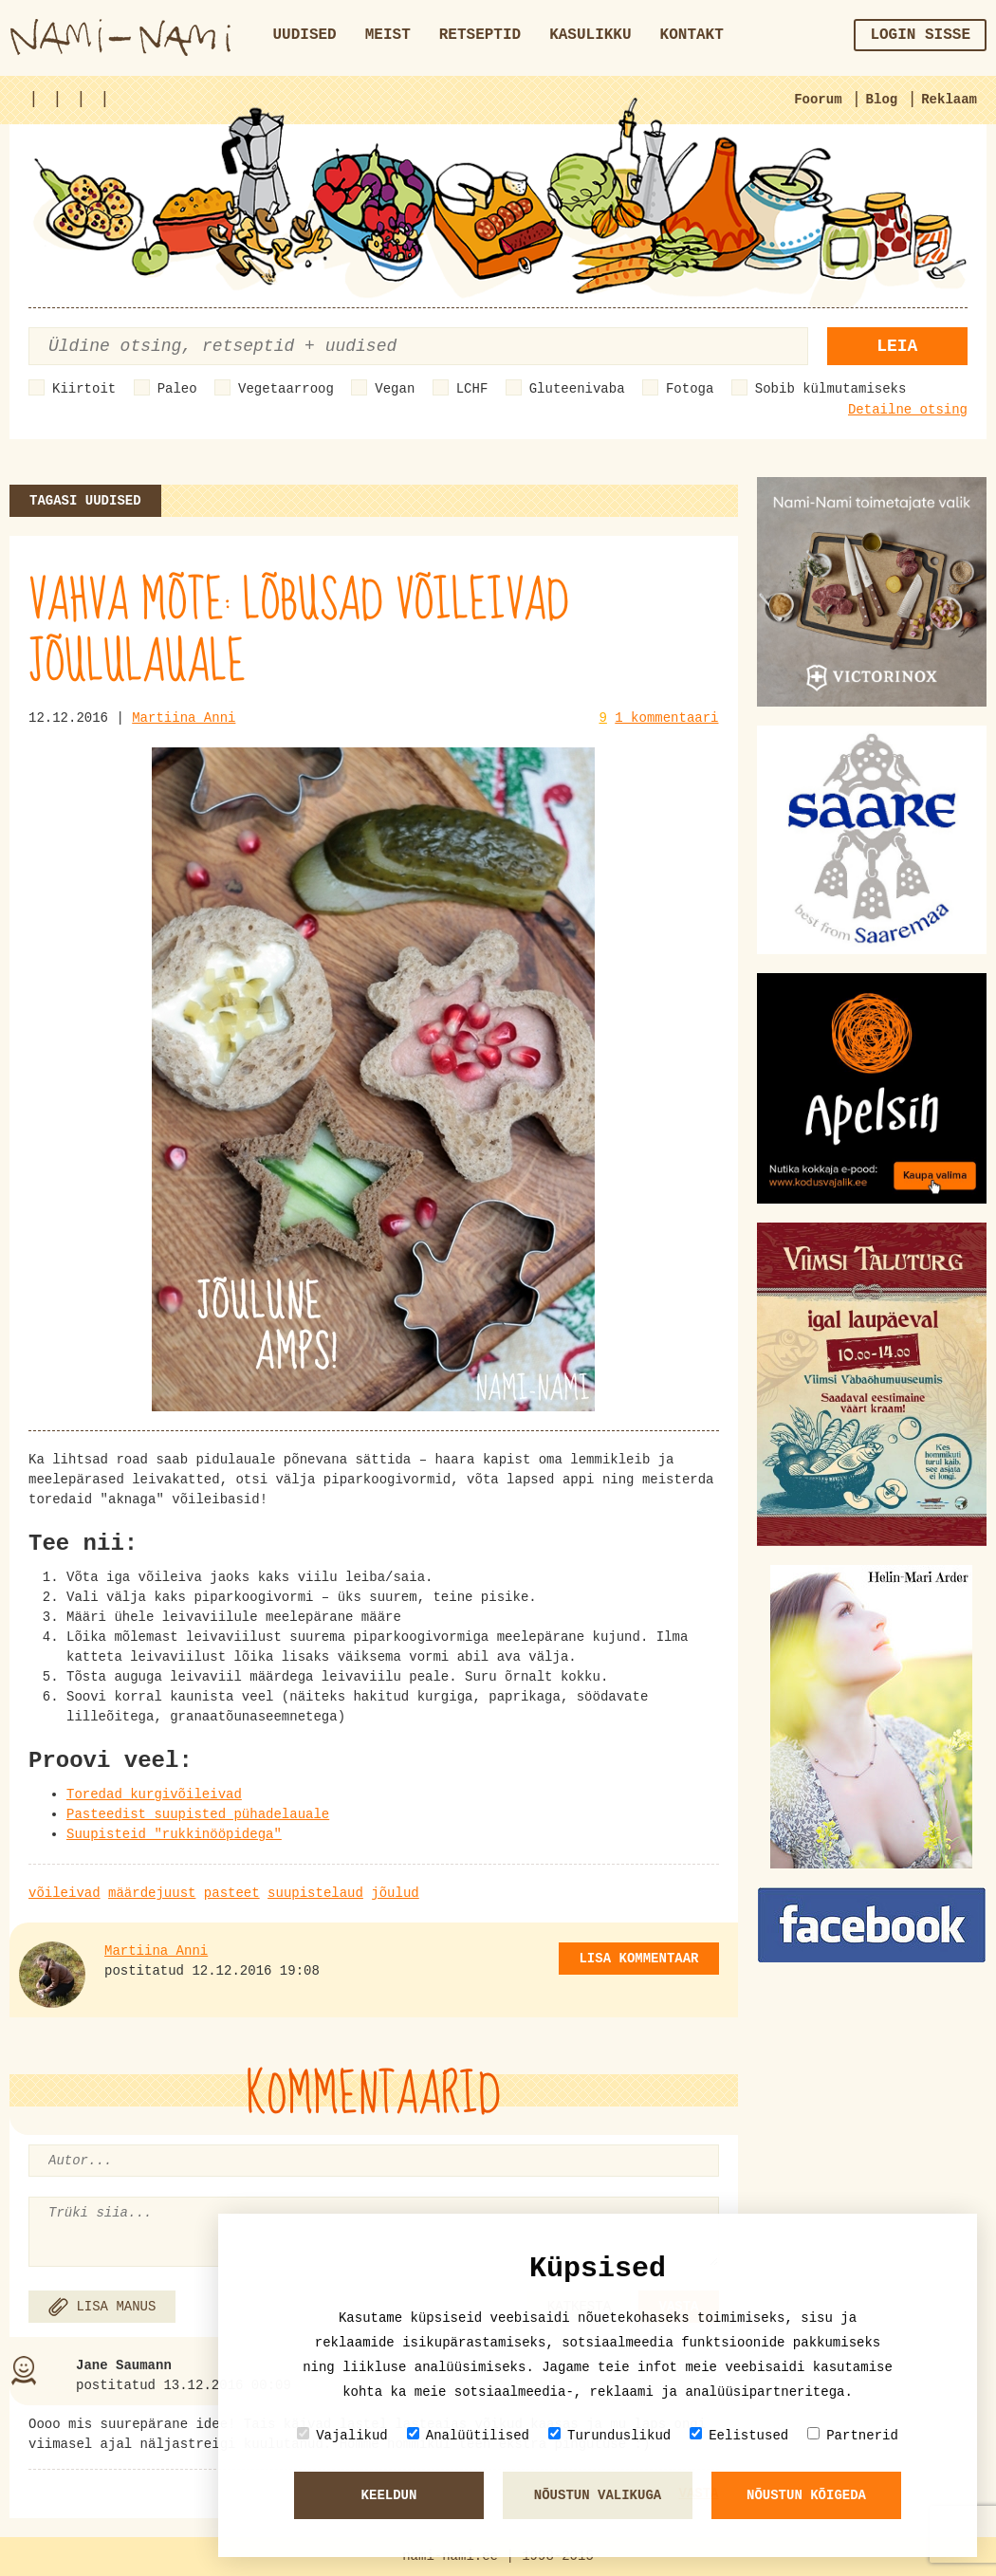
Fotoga (689, 388)
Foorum (817, 99)
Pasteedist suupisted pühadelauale (197, 1814)
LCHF (472, 388)
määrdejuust (151, 1893)
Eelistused (739, 2435)
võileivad (64, 1893)
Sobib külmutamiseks (831, 388)
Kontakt (692, 35)
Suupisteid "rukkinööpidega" (174, 1834)
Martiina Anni (183, 718)
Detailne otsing (908, 409)
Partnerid (852, 2435)
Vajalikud (342, 2435)
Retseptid (480, 35)
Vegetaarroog (286, 388)
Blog (882, 99)
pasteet (232, 1893)
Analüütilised (468, 2435)
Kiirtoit (84, 388)
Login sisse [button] (920, 35)
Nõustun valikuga (597, 2495)
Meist (388, 35)
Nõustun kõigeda (806, 2495)
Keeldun (389, 2495)
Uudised (305, 35)
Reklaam (949, 99)
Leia (896, 346)
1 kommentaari (666, 718)
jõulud (394, 1893)
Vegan (395, 388)
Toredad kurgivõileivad (154, 1794)
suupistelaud (315, 1893)
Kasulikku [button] (590, 35)
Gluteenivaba (577, 388)
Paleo (177, 388)
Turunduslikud (609, 2435)
